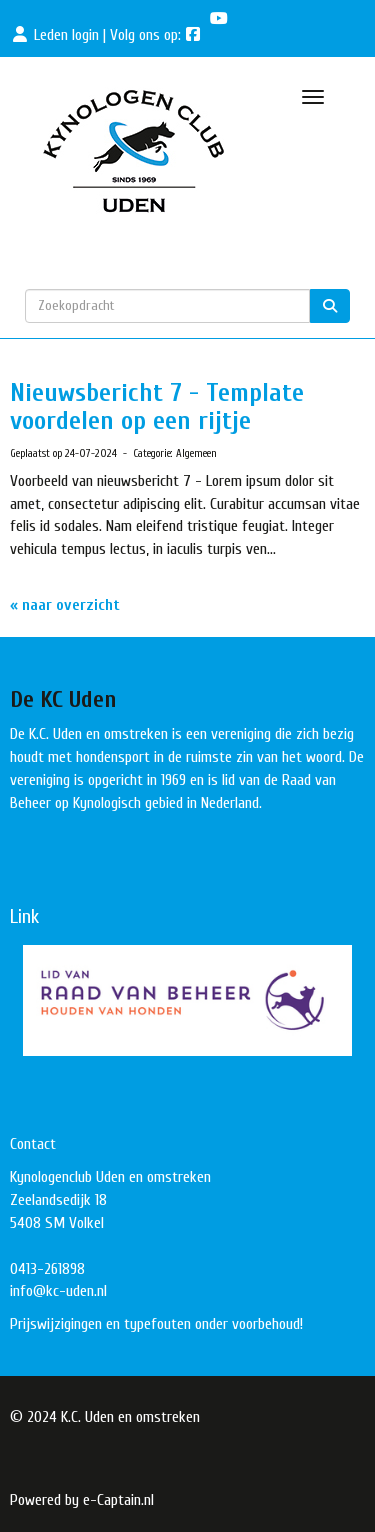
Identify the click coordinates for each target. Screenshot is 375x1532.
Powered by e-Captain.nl (82, 1500)
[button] (187, 1001)
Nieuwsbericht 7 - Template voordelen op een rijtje (157, 407)
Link (24, 916)
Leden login (66, 35)
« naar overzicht (65, 605)
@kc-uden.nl (58, 1291)
